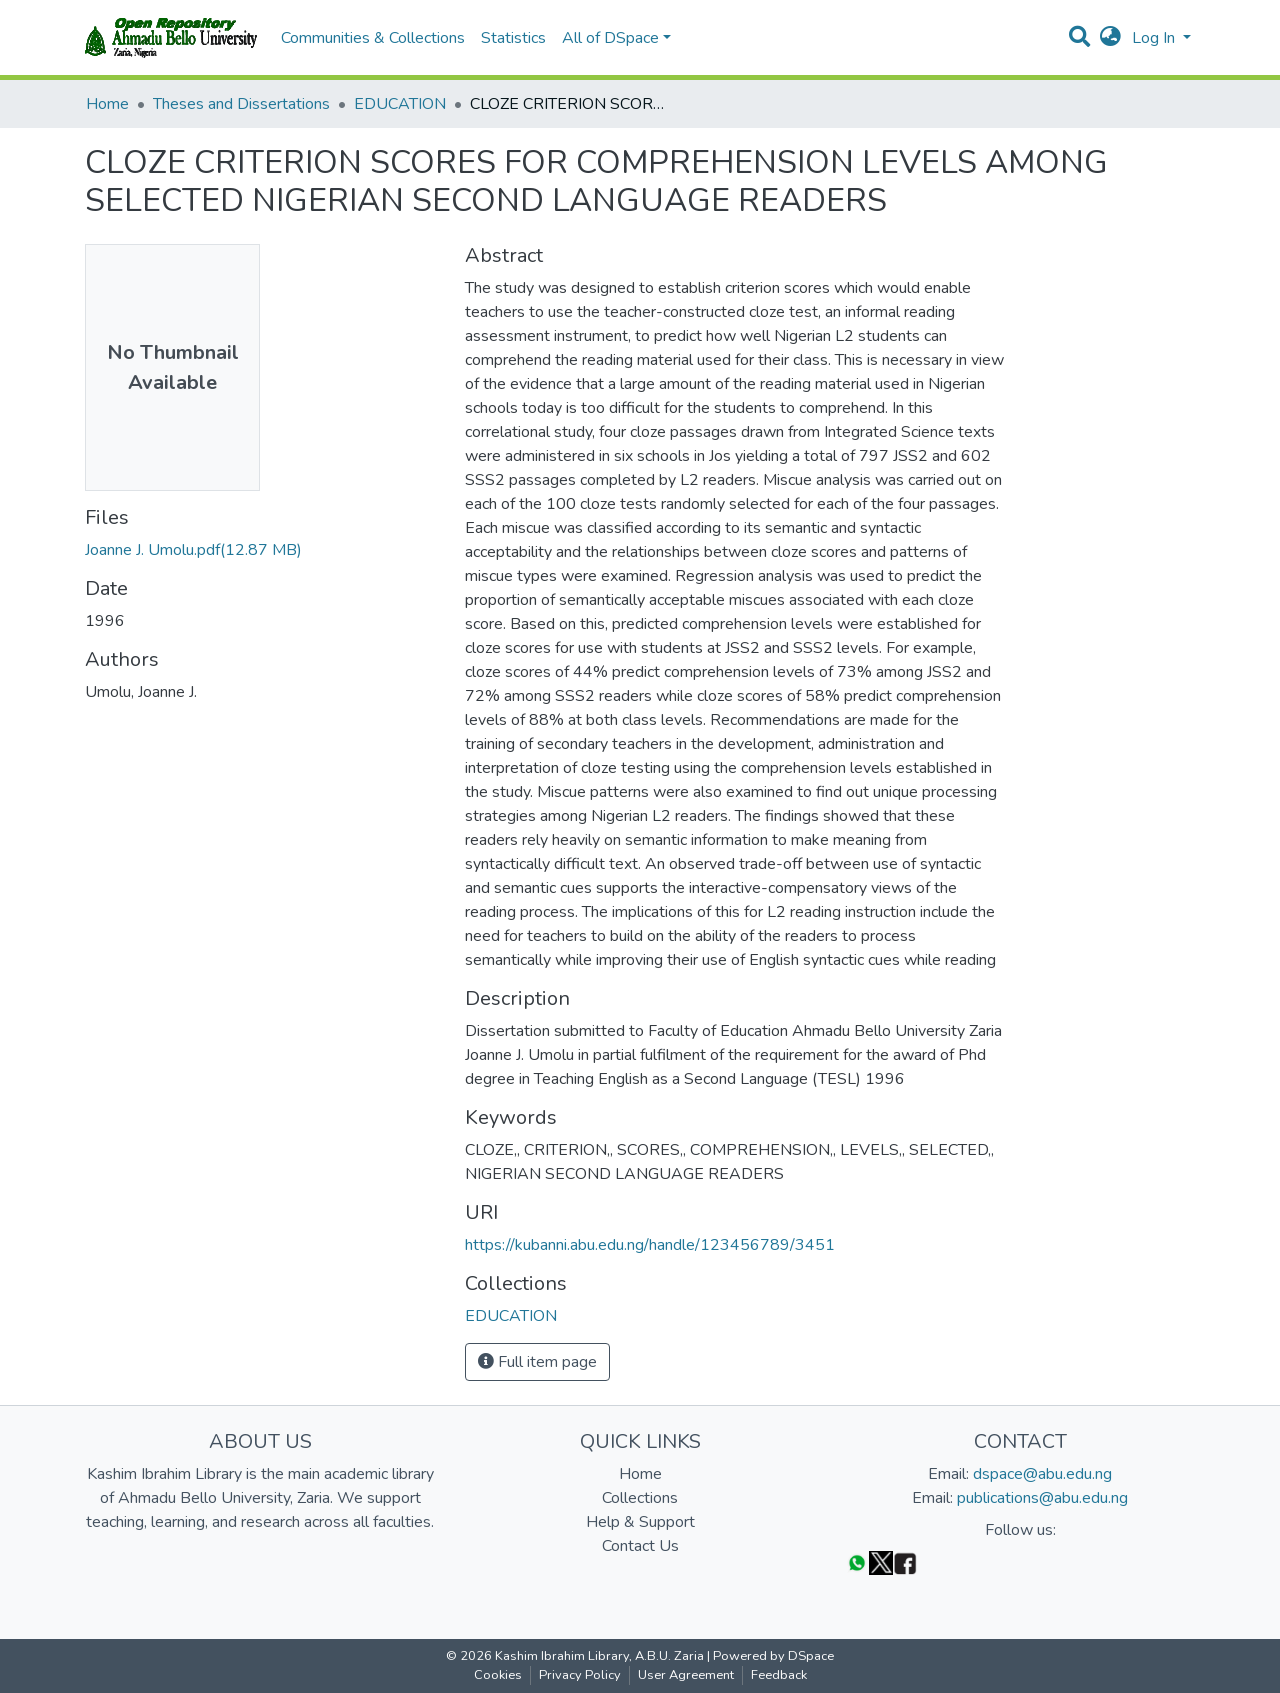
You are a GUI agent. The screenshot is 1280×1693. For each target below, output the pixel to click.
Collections (640, 1498)
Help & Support (640, 1522)
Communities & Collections (373, 38)
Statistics (513, 38)
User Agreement (686, 1675)
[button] (1110, 38)
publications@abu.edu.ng (1042, 1498)
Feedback (779, 1675)
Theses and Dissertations (241, 104)
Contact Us (640, 1546)
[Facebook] (905, 1562)
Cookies (498, 1675)
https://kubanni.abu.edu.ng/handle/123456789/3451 (650, 1245)
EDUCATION (400, 104)
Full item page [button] (537, 1362)
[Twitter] (881, 1562)
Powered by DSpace (773, 1656)
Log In (1155, 38)
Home (107, 104)
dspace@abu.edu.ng (1042, 1474)
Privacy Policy (580, 1675)
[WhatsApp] (857, 1562)
